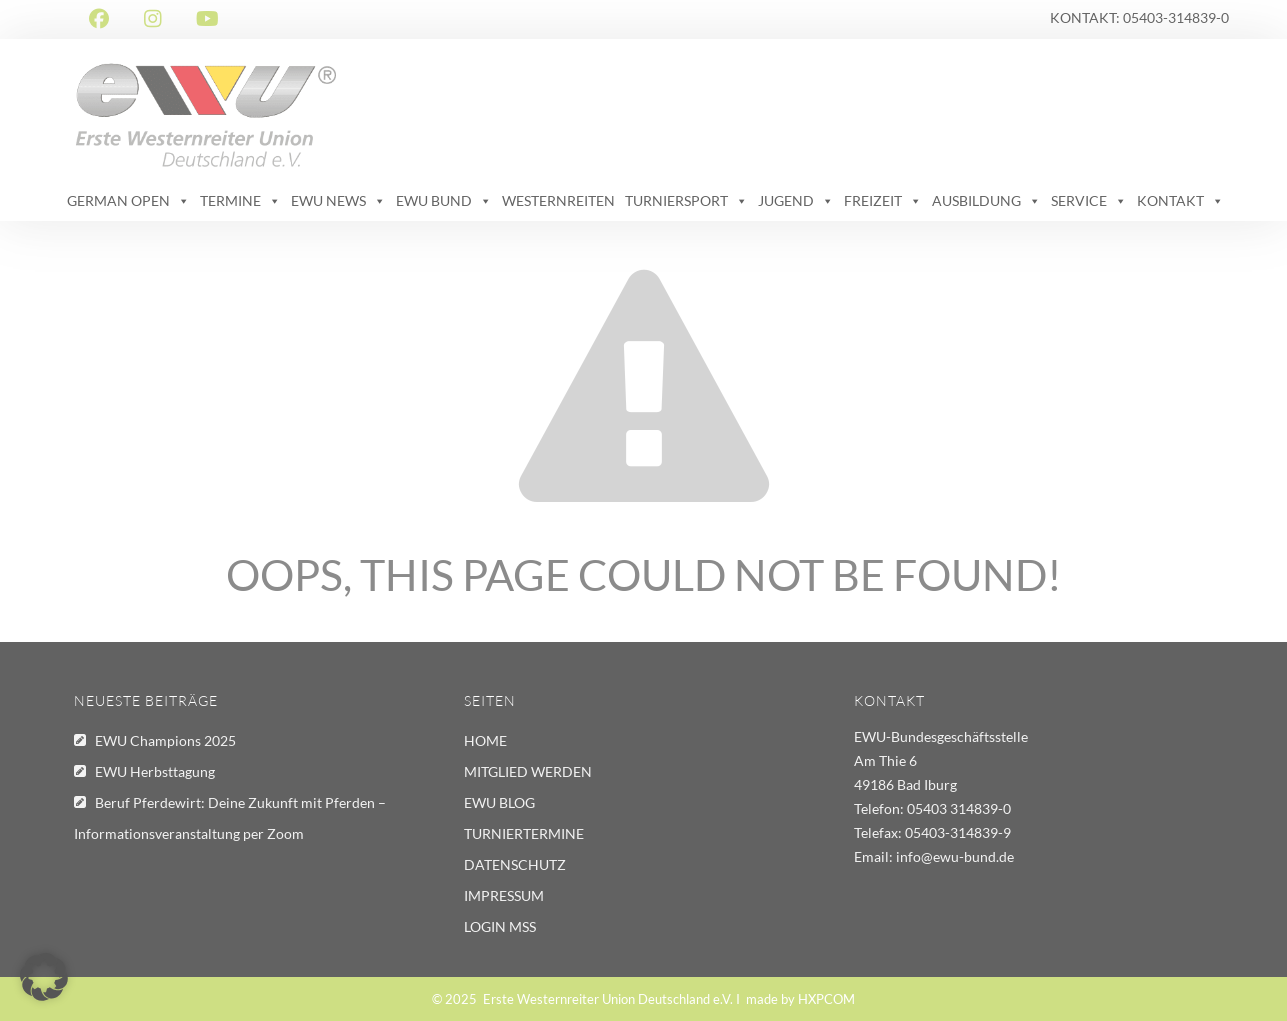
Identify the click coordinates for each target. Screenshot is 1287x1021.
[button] (44, 977)
